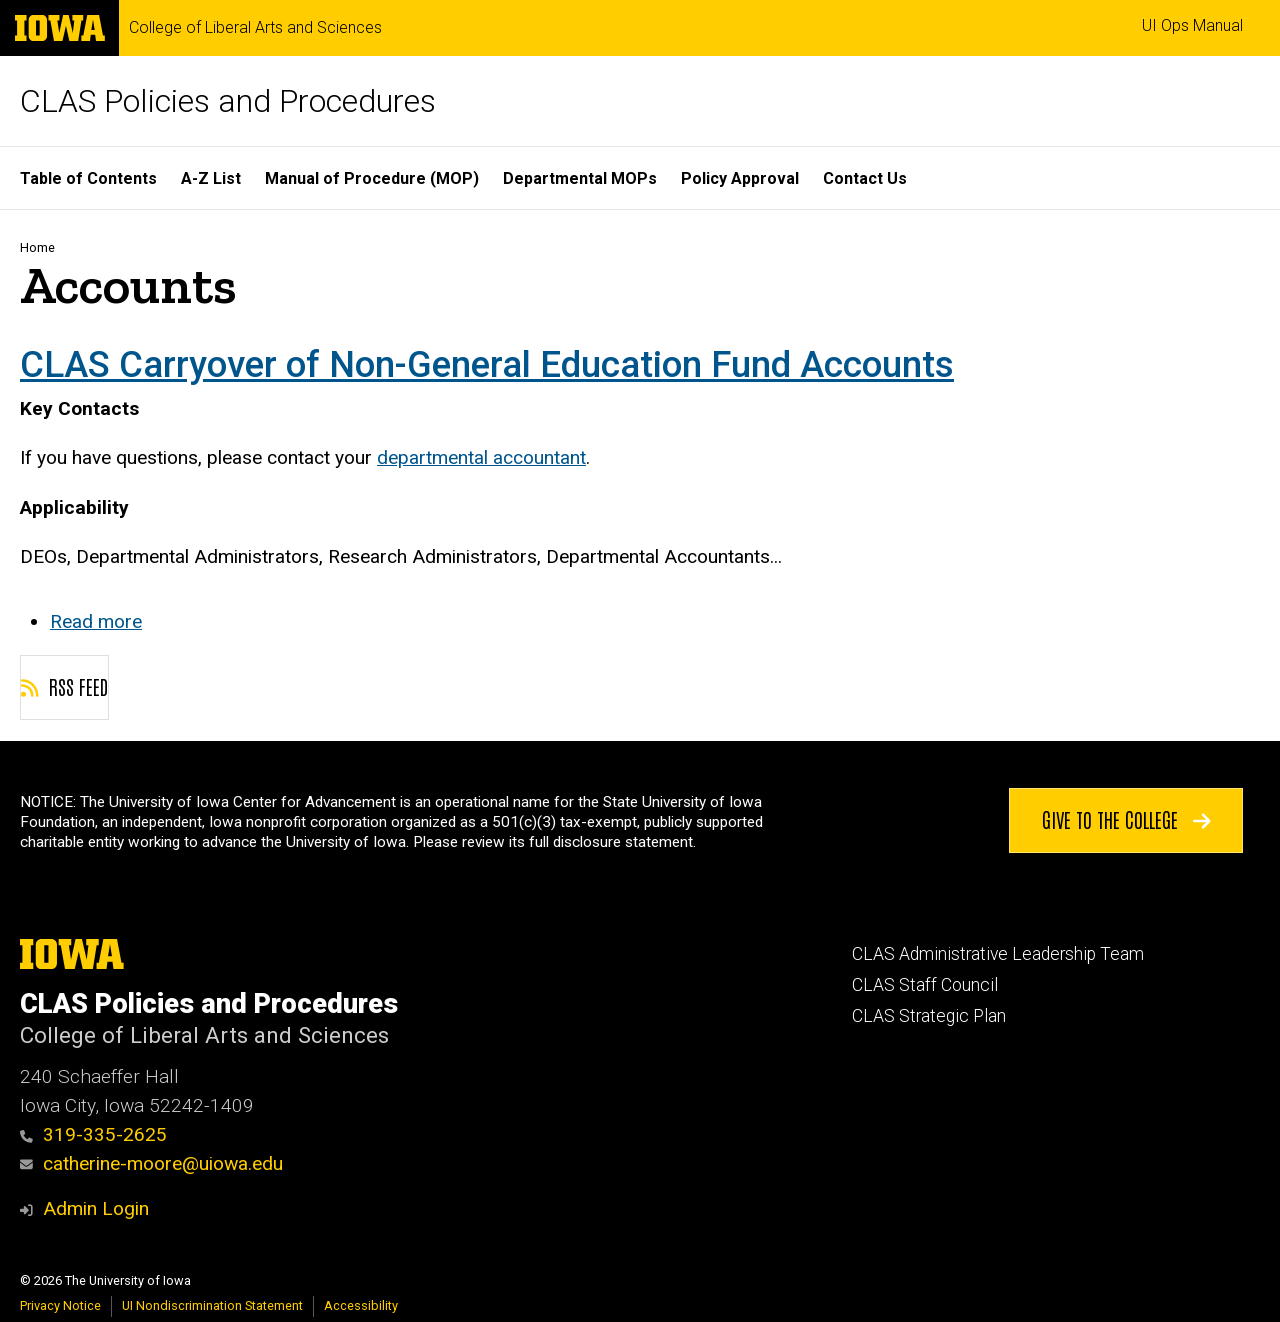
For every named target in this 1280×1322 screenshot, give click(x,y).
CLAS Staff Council (925, 985)
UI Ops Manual (1192, 25)
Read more (96, 621)
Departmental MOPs (580, 178)
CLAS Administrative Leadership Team (998, 954)
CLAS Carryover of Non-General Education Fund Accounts (487, 364)
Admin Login (96, 1208)
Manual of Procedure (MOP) (372, 178)
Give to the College (1126, 818)
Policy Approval (740, 178)
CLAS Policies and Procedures (228, 101)
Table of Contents (88, 178)
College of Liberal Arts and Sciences (255, 28)
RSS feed (64, 686)
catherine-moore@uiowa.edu (151, 1163)
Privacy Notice (60, 1305)
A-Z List (211, 178)
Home (37, 247)
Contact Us (865, 178)
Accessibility (361, 1305)
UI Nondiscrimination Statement (212, 1305)
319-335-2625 (93, 1134)
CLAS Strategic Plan (929, 1016)
